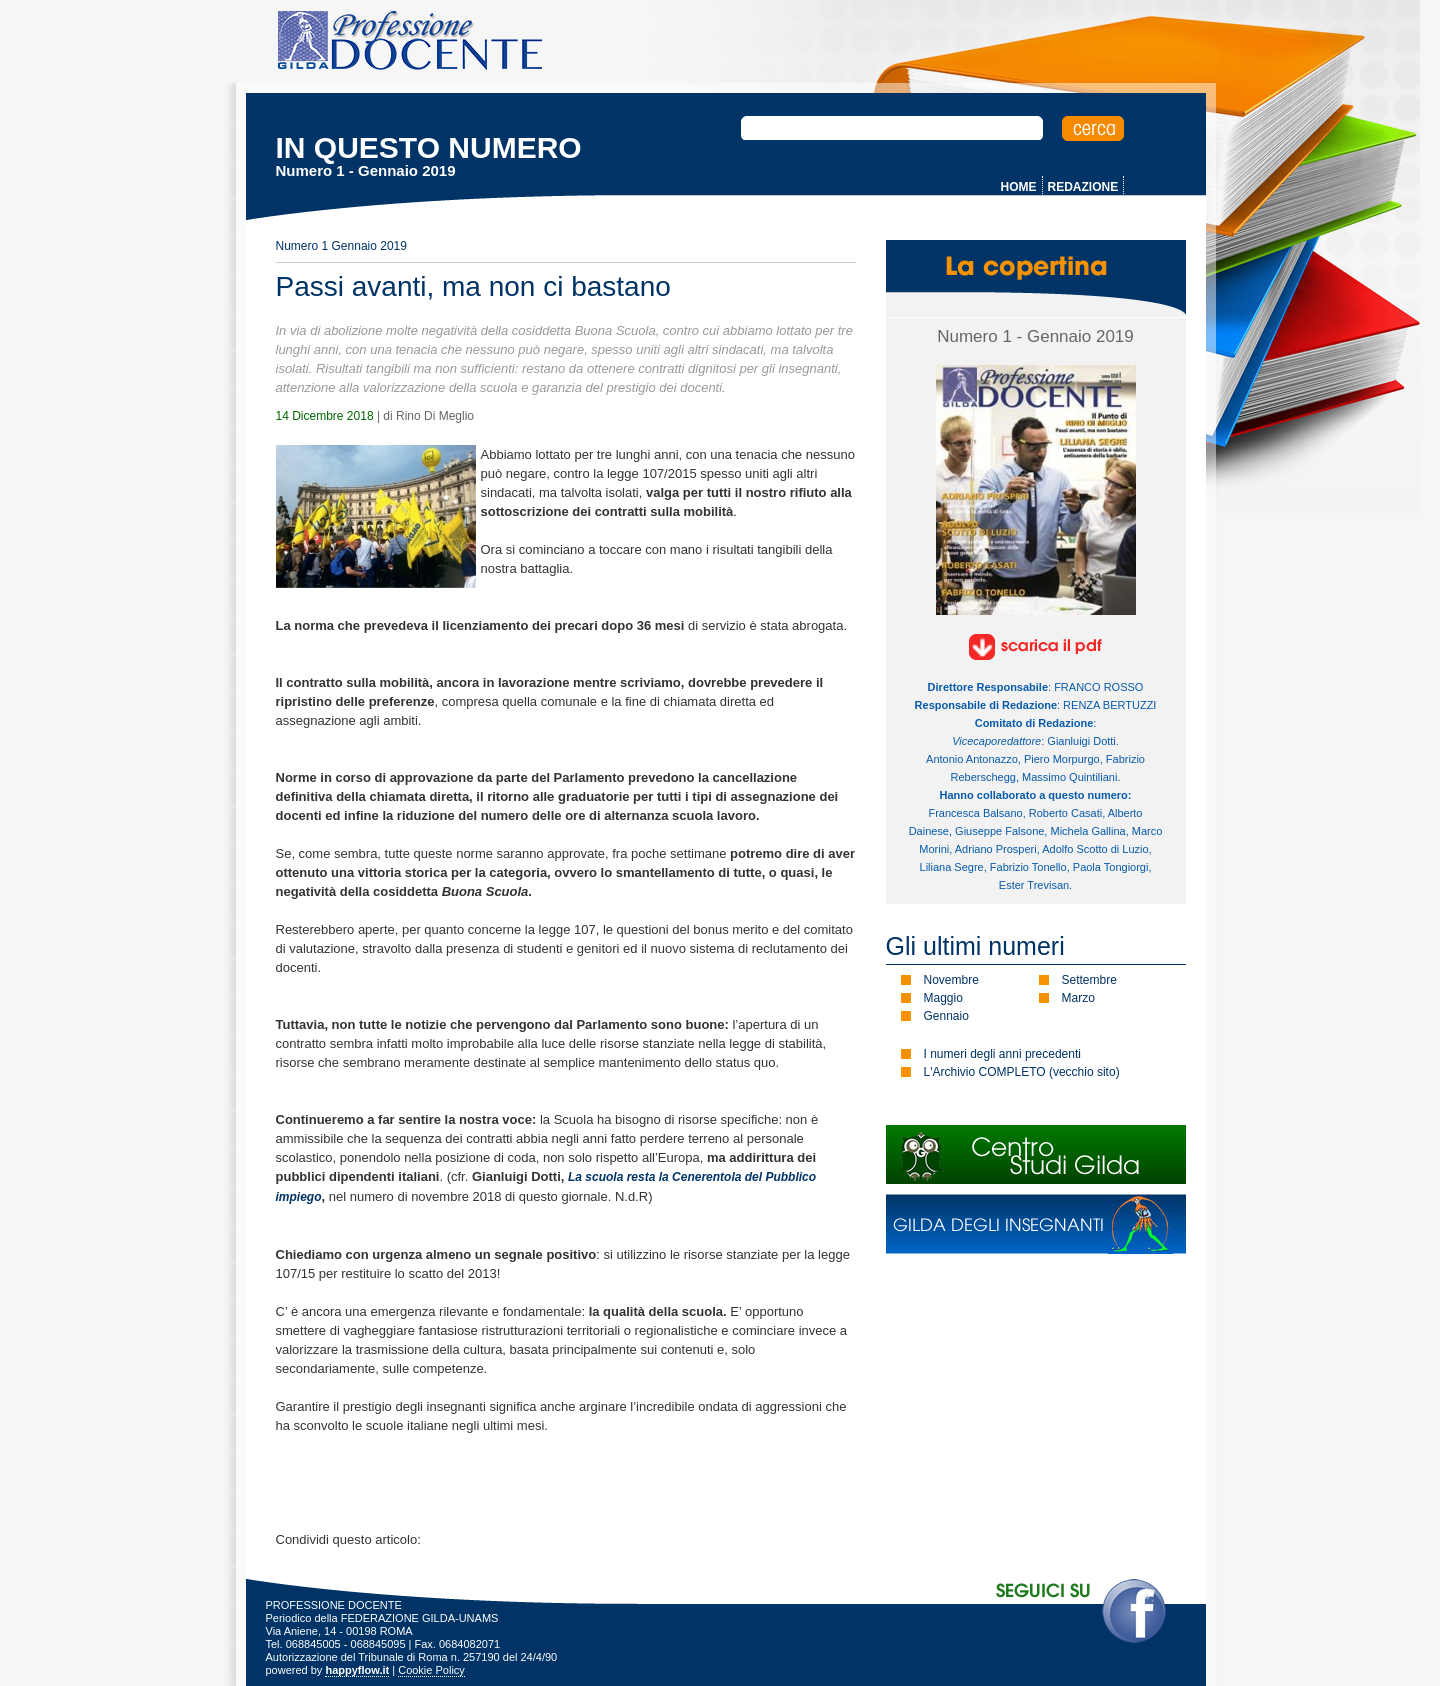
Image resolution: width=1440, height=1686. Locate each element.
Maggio (943, 998)
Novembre (951, 980)
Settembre (1089, 980)
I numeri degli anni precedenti (1002, 1054)
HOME (1019, 187)
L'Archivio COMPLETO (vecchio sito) (1022, 1072)
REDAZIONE (1083, 187)
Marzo (1078, 998)
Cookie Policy (431, 1670)
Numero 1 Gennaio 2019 (341, 246)
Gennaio (946, 1016)
